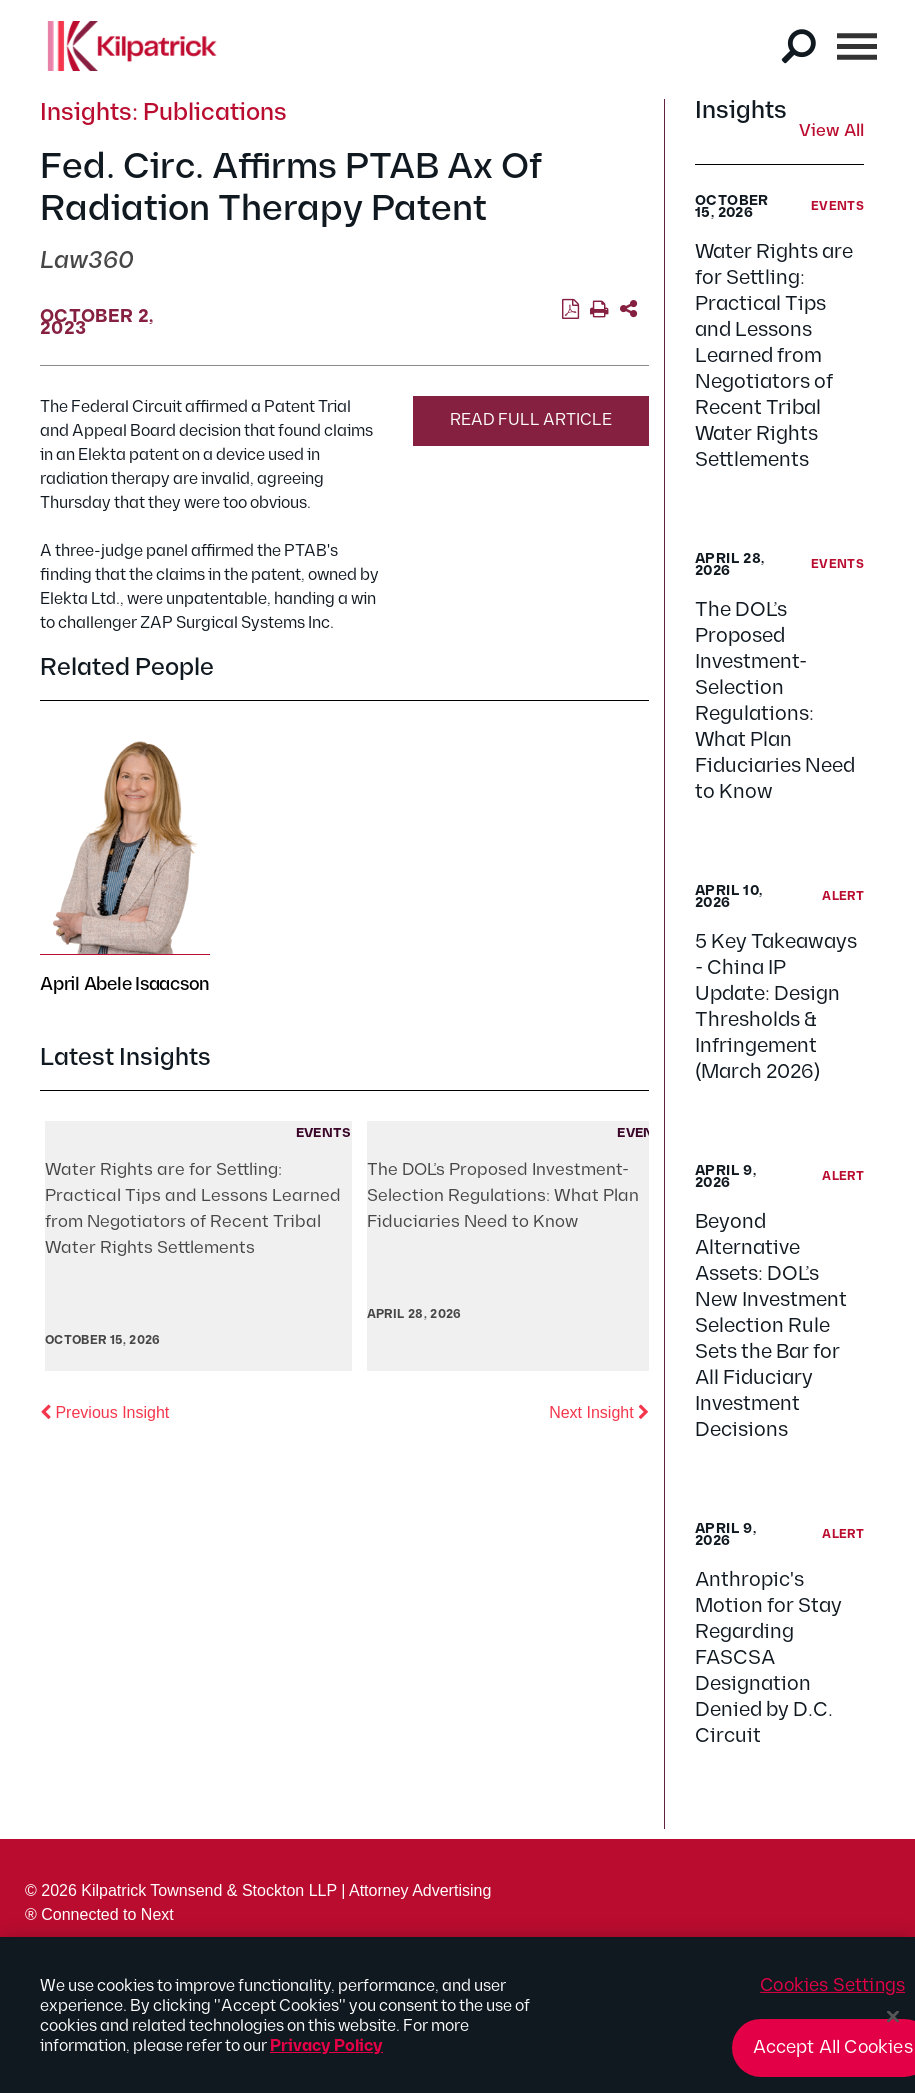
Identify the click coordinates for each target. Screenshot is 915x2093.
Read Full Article (531, 420)
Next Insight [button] (599, 1411)
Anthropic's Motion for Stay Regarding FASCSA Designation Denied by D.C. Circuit (768, 1658)
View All (831, 132)
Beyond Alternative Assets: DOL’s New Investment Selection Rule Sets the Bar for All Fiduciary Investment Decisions (771, 1326)
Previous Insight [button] (104, 1411)
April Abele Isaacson (125, 984)
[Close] (893, 2023)
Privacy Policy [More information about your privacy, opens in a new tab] (326, 2052)
